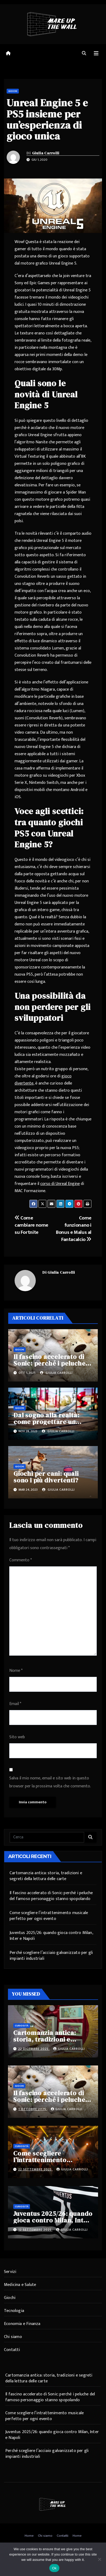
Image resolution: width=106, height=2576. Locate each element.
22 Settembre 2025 (35, 2169)
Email (15, 1703)
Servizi (10, 2271)
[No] (99, 2559)
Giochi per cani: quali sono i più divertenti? (46, 1477)
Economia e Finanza (22, 2323)
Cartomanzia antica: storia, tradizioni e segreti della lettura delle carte (46, 1875)
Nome (16, 1670)
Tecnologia (14, 2310)
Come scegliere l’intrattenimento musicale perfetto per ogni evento (49, 1915)
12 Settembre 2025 (35, 2229)
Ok (54, 2568)
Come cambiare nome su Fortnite (31, 1225)
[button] (84, 53)
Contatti (12, 2349)
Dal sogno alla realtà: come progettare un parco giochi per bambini (52, 1422)
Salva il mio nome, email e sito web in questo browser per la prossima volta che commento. (50, 1782)
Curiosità (21, 2026)
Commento (20, 1560)
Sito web (17, 1737)
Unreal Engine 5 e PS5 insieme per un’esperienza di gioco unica (47, 119)
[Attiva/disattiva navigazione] (96, 53)
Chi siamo (13, 2336)
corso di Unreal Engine (60, 1183)
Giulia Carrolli (45, 153)
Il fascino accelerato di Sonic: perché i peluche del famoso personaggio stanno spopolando (51, 1895)
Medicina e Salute (20, 2284)
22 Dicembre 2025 (34, 2048)
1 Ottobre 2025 (32, 2109)
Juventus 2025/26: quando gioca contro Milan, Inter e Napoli (51, 1935)
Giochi (12, 91)
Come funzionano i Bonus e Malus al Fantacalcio (73, 1229)
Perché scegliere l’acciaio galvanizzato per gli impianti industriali (51, 1955)
